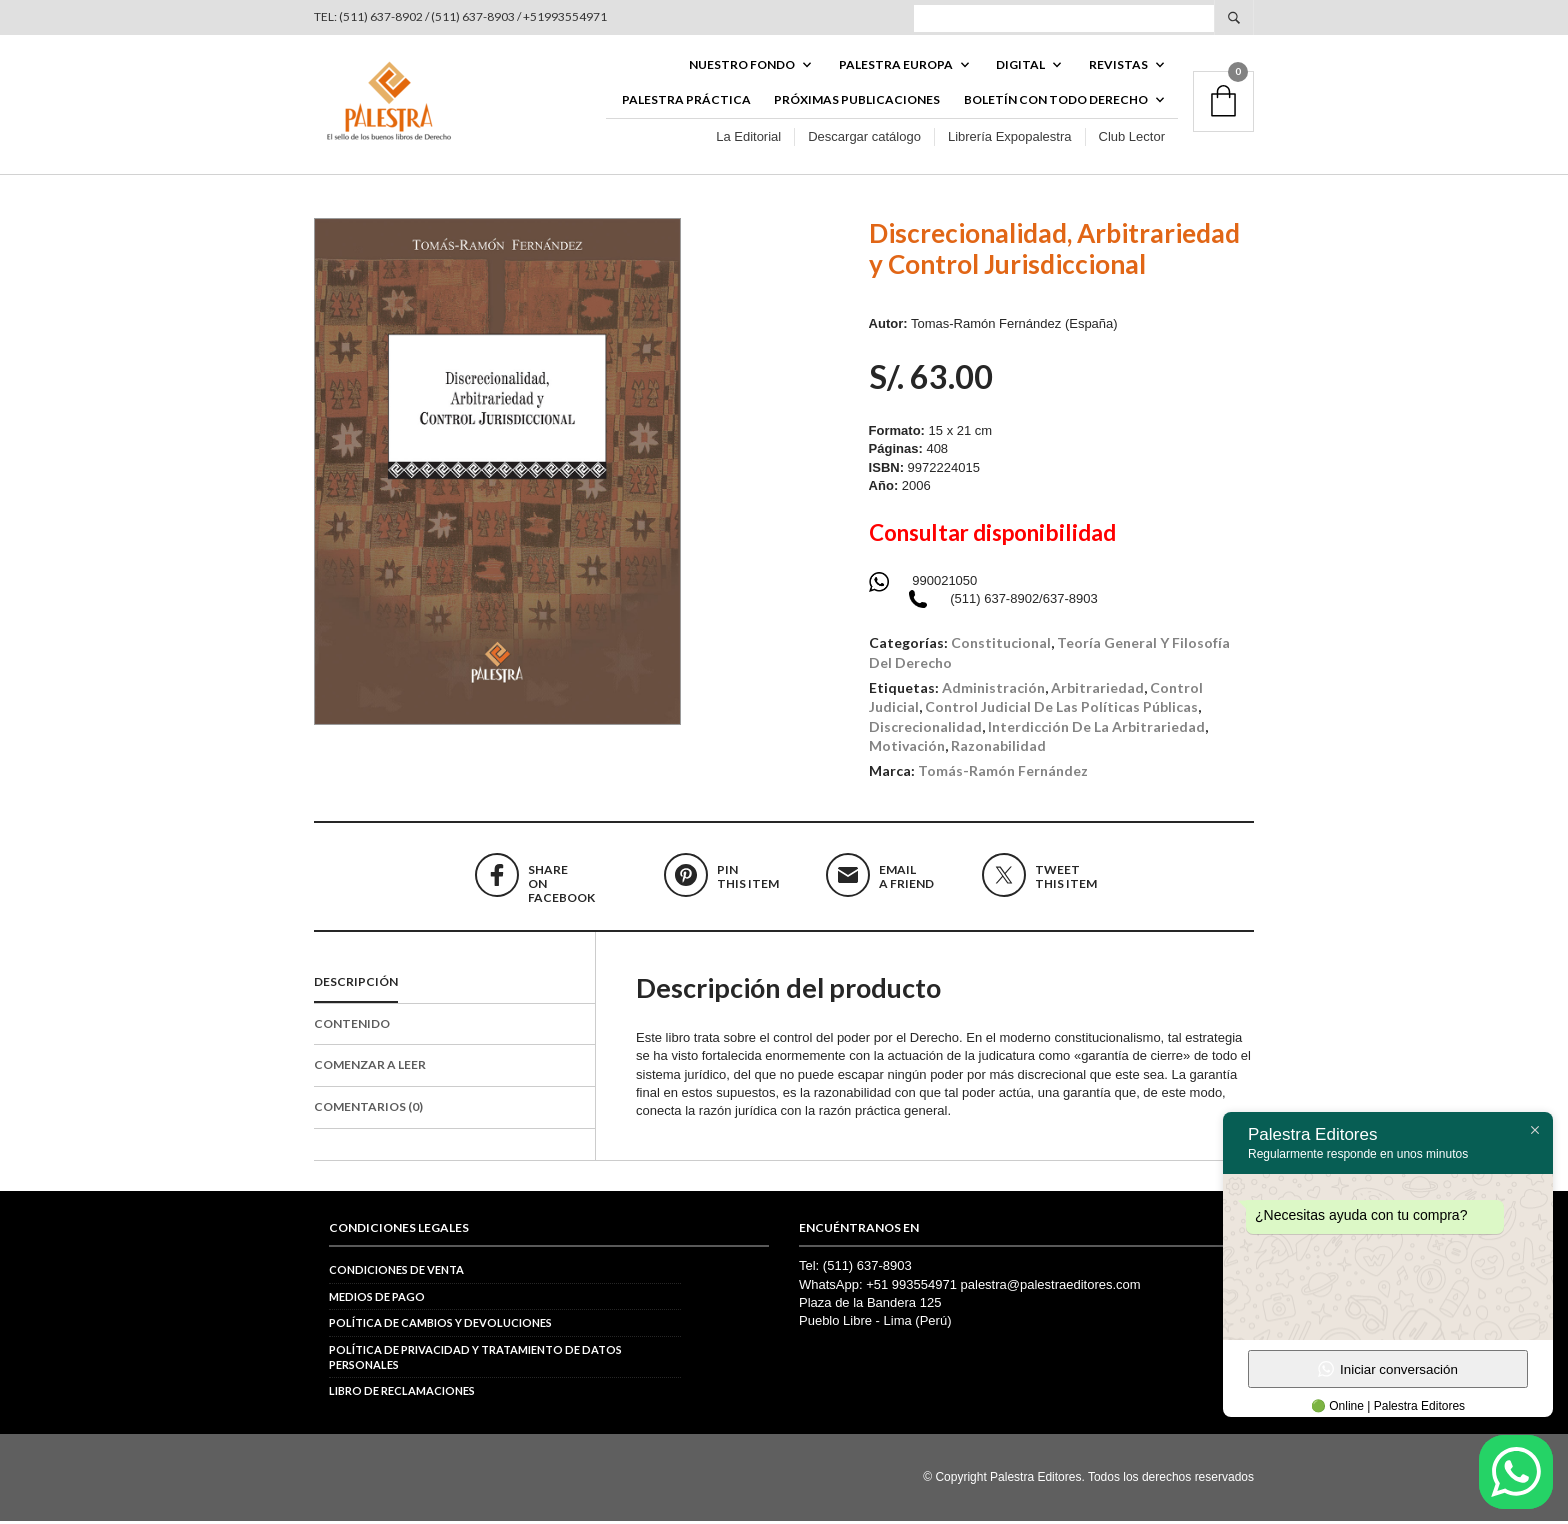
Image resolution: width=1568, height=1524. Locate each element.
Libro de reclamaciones (402, 1394)
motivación (907, 748)
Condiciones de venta (396, 1273)
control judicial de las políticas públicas (1061, 709)
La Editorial (748, 138)
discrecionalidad (925, 729)
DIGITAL (1020, 66)
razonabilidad (998, 748)
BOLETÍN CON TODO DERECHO (1056, 101)
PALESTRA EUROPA (896, 66)
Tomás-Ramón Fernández (1003, 773)
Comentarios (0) (368, 1109)
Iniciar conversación (1388, 1369)
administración (993, 690)
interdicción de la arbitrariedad (1096, 729)
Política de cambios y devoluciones (440, 1325)
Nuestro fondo (742, 66)
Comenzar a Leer (370, 1067)
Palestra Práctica (686, 101)
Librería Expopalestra (1010, 138)
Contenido (352, 1026)
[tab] (454, 986)
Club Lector (1132, 138)
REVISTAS (1118, 66)
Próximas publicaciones (857, 101)
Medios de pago (377, 1299)
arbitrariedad (1097, 690)
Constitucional (1001, 645)
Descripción (356, 984)
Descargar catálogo (864, 138)
